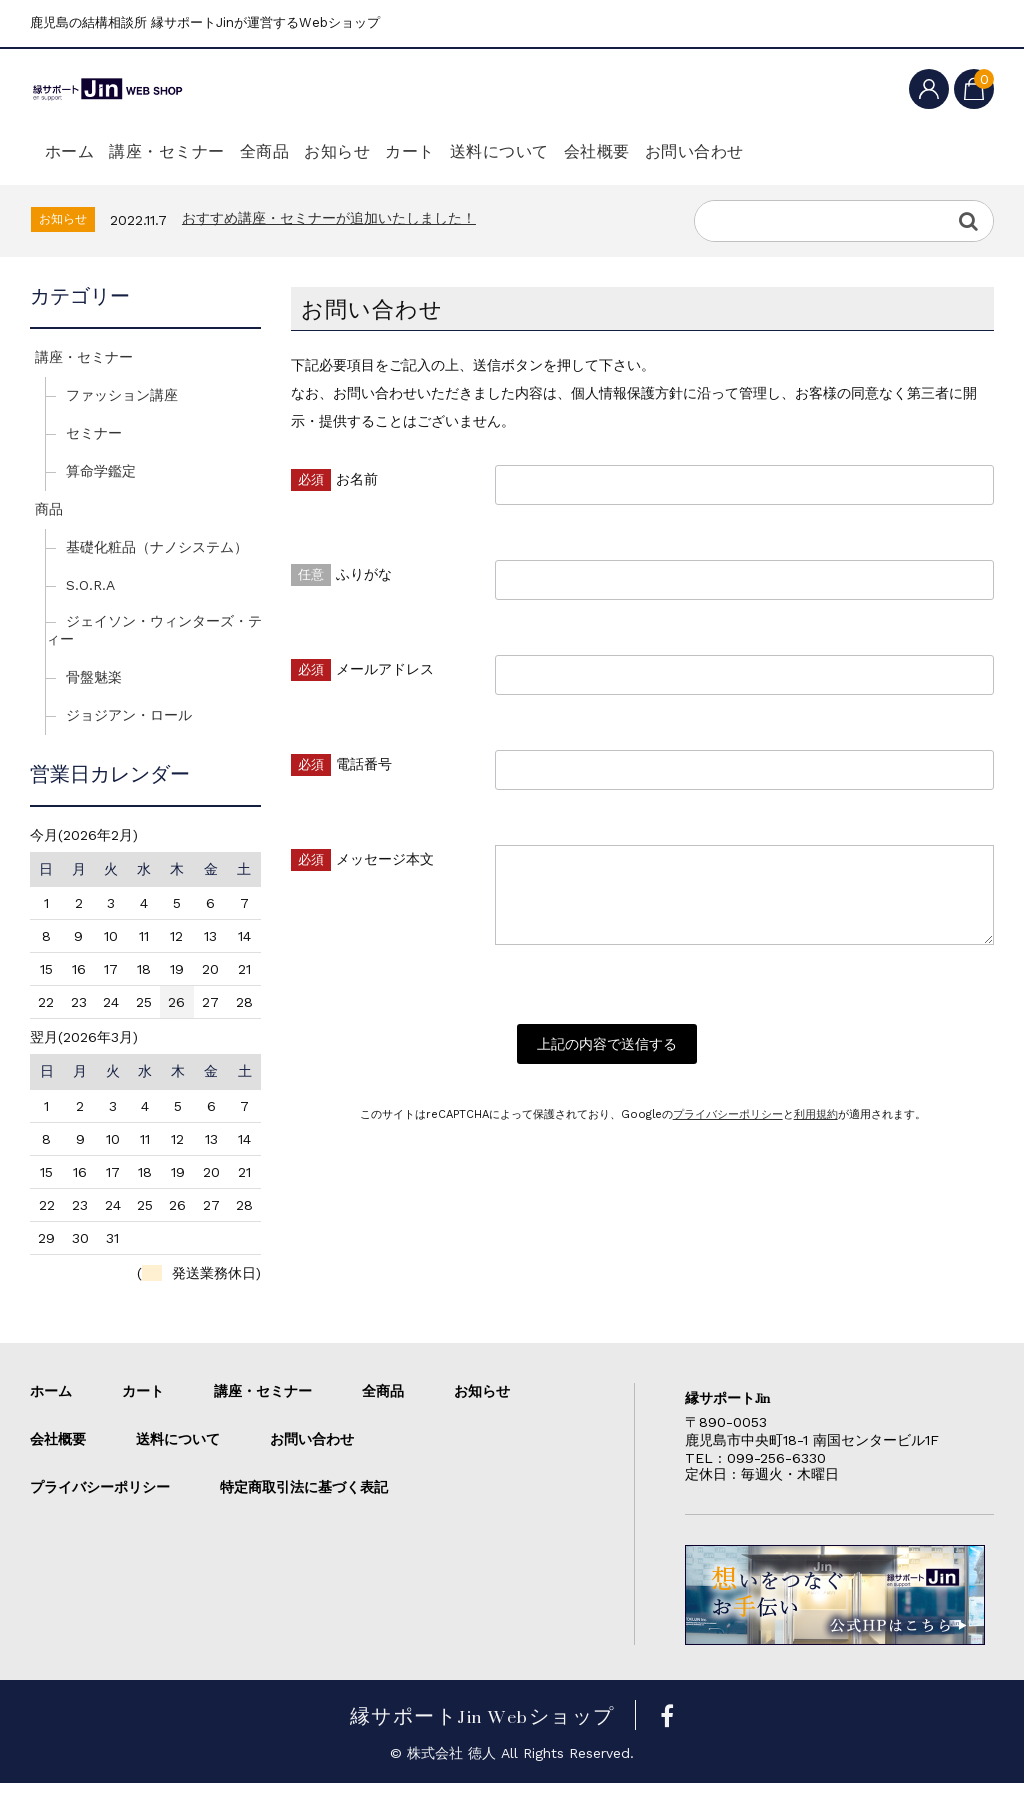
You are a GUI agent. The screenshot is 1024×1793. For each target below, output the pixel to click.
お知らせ (404, 152)
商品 (49, 519)
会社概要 (726, 152)
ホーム (75, 152)
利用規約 (816, 1134)
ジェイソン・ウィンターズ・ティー (154, 640)
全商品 (309, 152)
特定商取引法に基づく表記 (304, 1497)
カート (499, 152)
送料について (608, 152)
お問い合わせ (842, 152)
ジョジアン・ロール (129, 725)
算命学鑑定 (101, 481)
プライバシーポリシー (728, 1134)
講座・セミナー (192, 152)
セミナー (94, 443)
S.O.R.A (90, 595)
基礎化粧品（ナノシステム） (157, 557)
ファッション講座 (122, 405)
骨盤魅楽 (94, 687)
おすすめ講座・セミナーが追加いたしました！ (329, 228)
